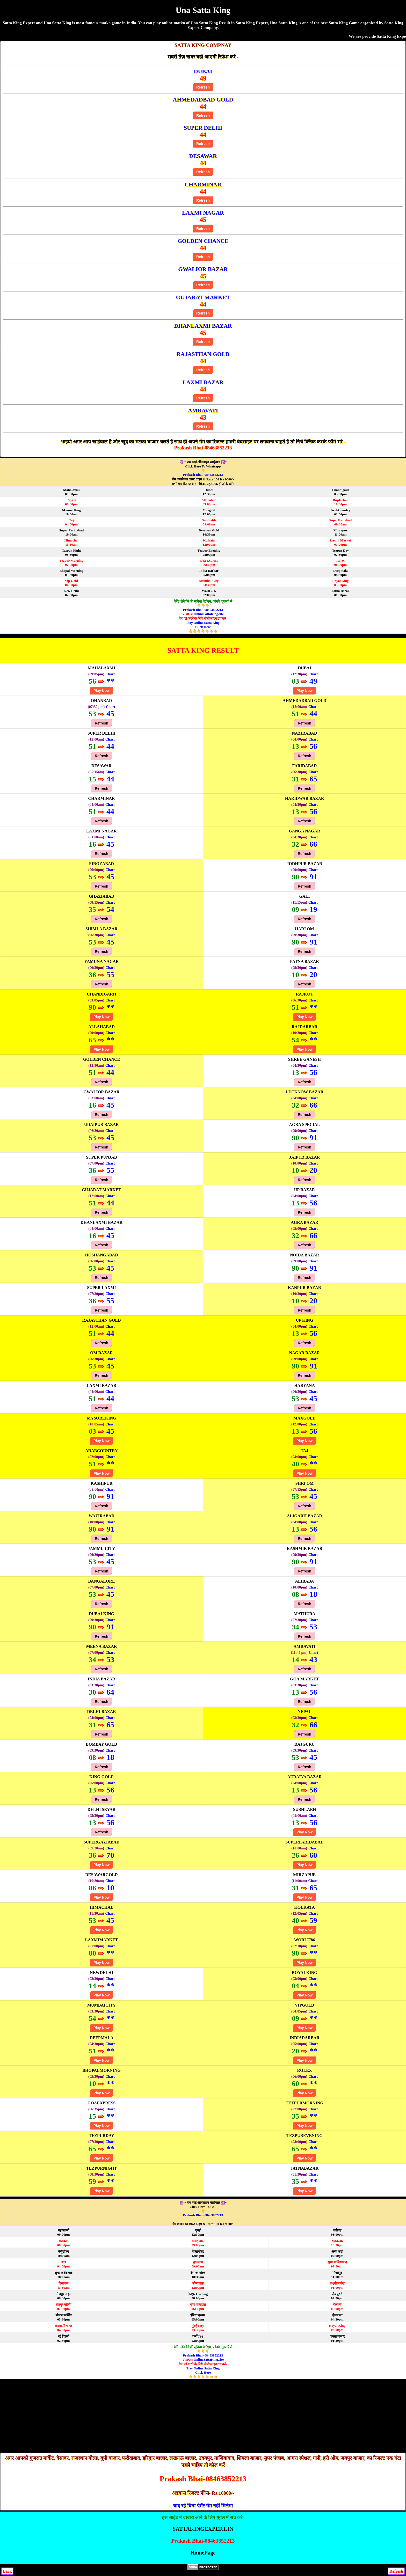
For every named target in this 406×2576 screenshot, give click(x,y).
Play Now (101, 691)
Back (7, 2571)
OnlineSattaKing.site (209, 614)
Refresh (203, 87)
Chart (110, 674)
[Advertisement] (203, 2415)
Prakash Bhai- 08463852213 (203, 475)
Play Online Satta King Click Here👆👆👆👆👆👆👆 (203, 627)
